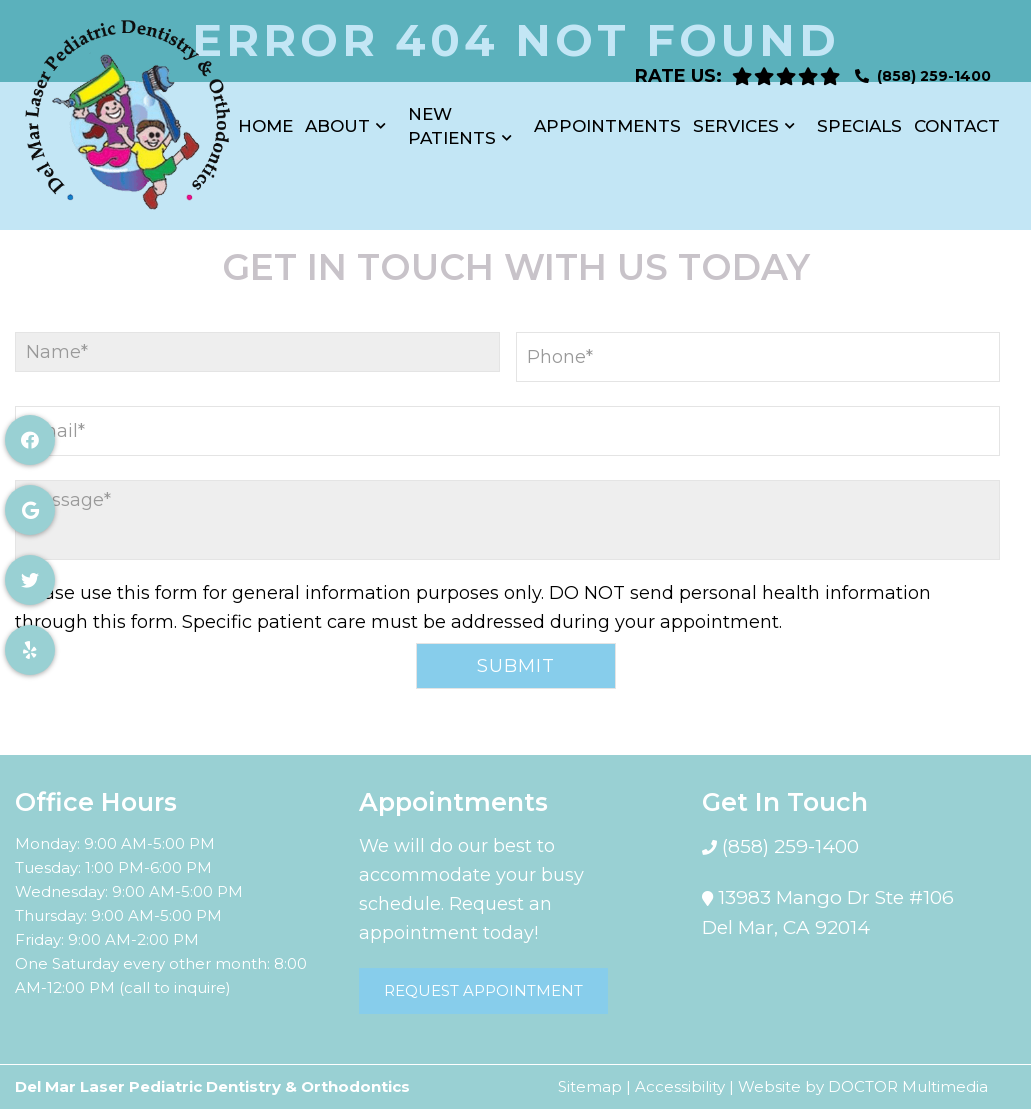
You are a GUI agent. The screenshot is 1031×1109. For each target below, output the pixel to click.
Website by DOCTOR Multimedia (863, 1086)
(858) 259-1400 (934, 66)
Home (265, 116)
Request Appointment (483, 990)
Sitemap (590, 1086)
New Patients (452, 116)
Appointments (607, 116)
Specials (859, 116)
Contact (957, 116)
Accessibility (680, 1086)
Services (736, 116)
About (337, 116)
